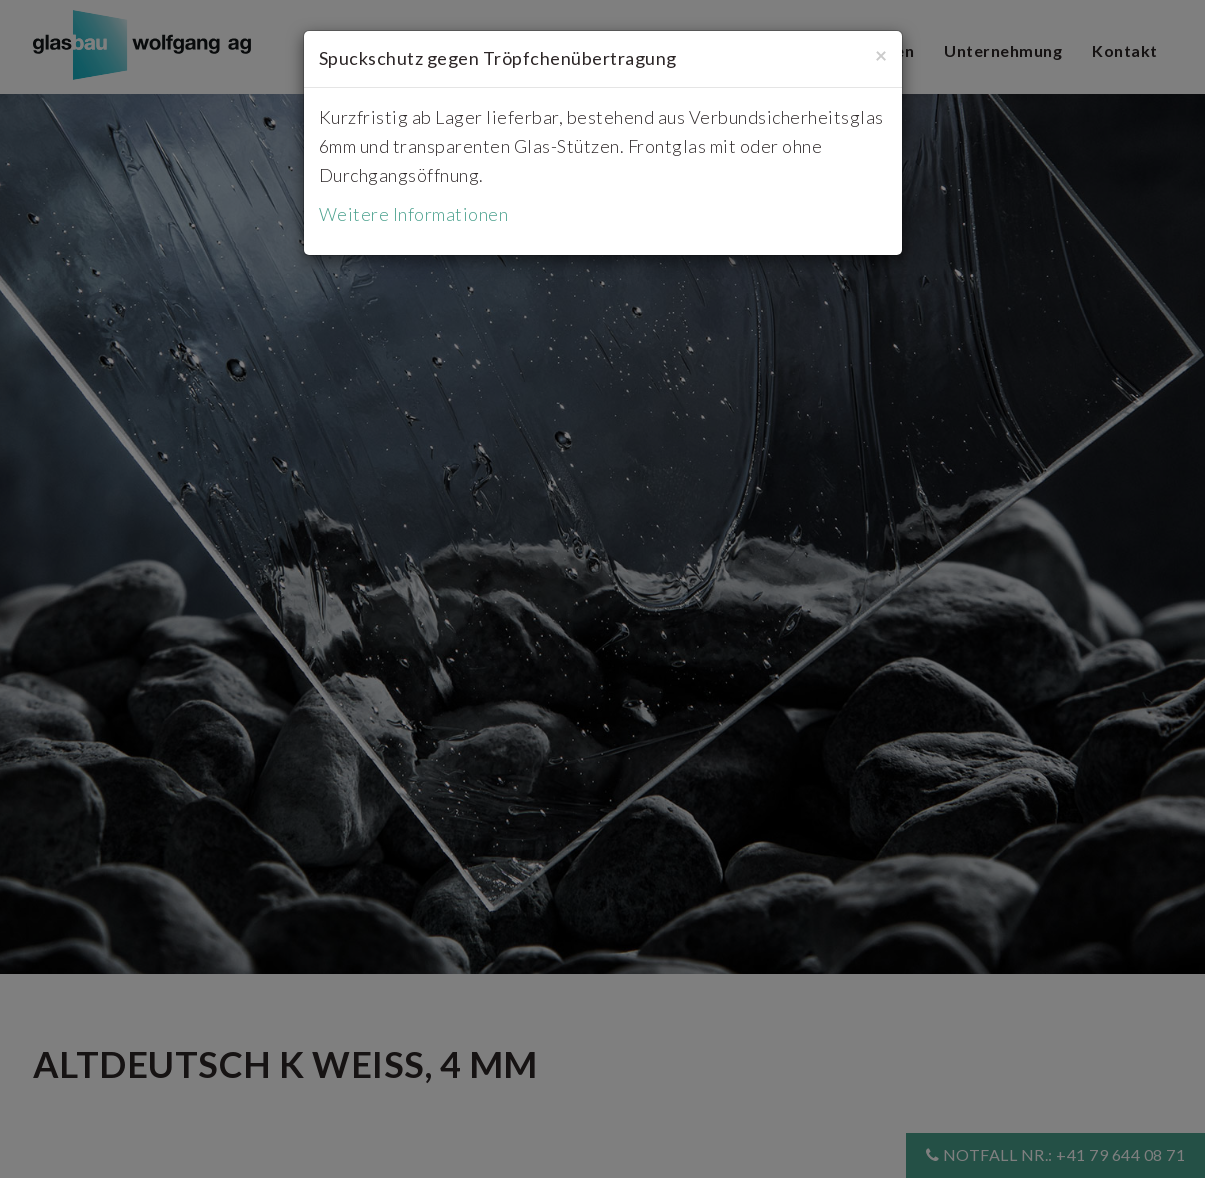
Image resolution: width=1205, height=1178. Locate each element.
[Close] (881, 54)
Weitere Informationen (414, 214)
